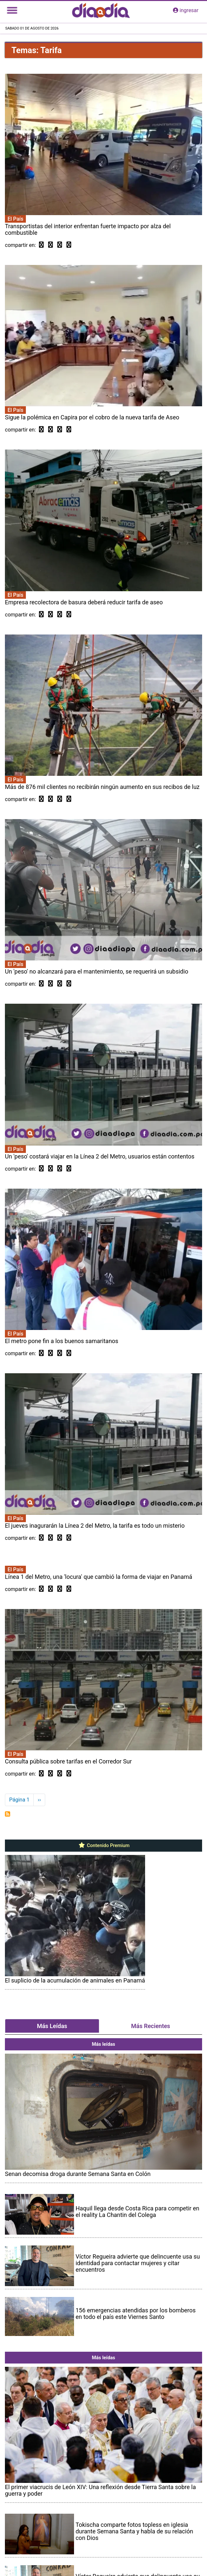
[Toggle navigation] (12, 10)
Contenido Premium (104, 1845)
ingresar (185, 10)
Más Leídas (52, 2026)
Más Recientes (150, 2026)
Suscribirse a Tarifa (7, 1814)
